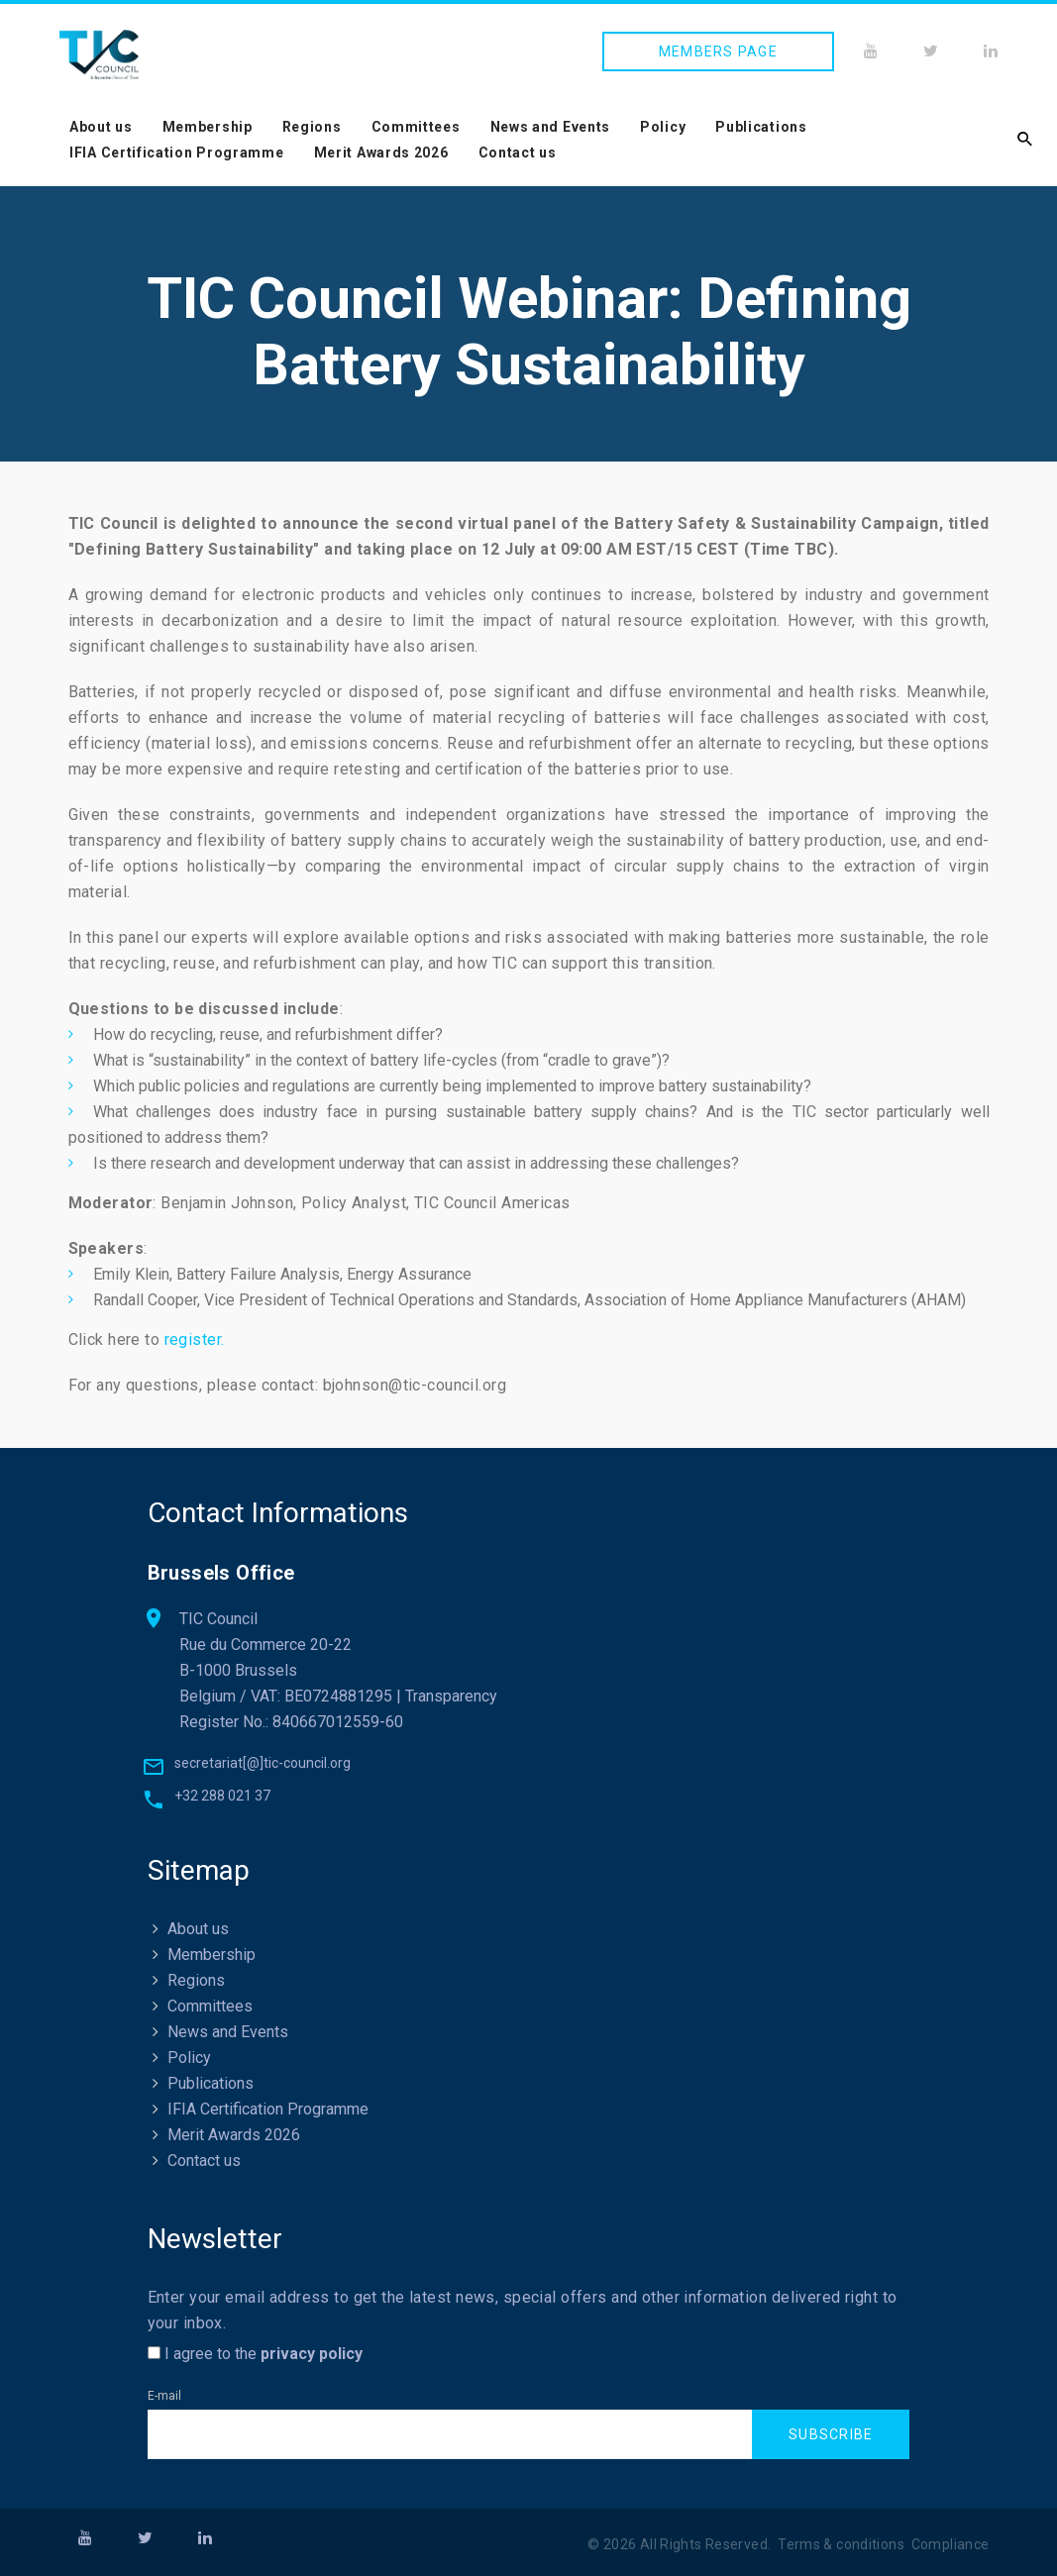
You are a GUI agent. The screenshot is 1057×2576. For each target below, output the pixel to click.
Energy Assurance (409, 1274)
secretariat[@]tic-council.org (262, 1763)
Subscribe (831, 2435)
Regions (312, 127)
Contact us (517, 152)
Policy (663, 127)
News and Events (550, 127)
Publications (760, 127)
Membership (207, 127)
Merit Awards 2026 (381, 152)
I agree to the (255, 2353)
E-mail (164, 2396)
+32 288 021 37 (222, 1796)
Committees (416, 127)
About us (101, 127)
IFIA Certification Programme (176, 152)
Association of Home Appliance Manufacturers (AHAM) (773, 1299)
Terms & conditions (841, 2545)
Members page (718, 51)
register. (194, 1339)
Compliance (950, 2545)
